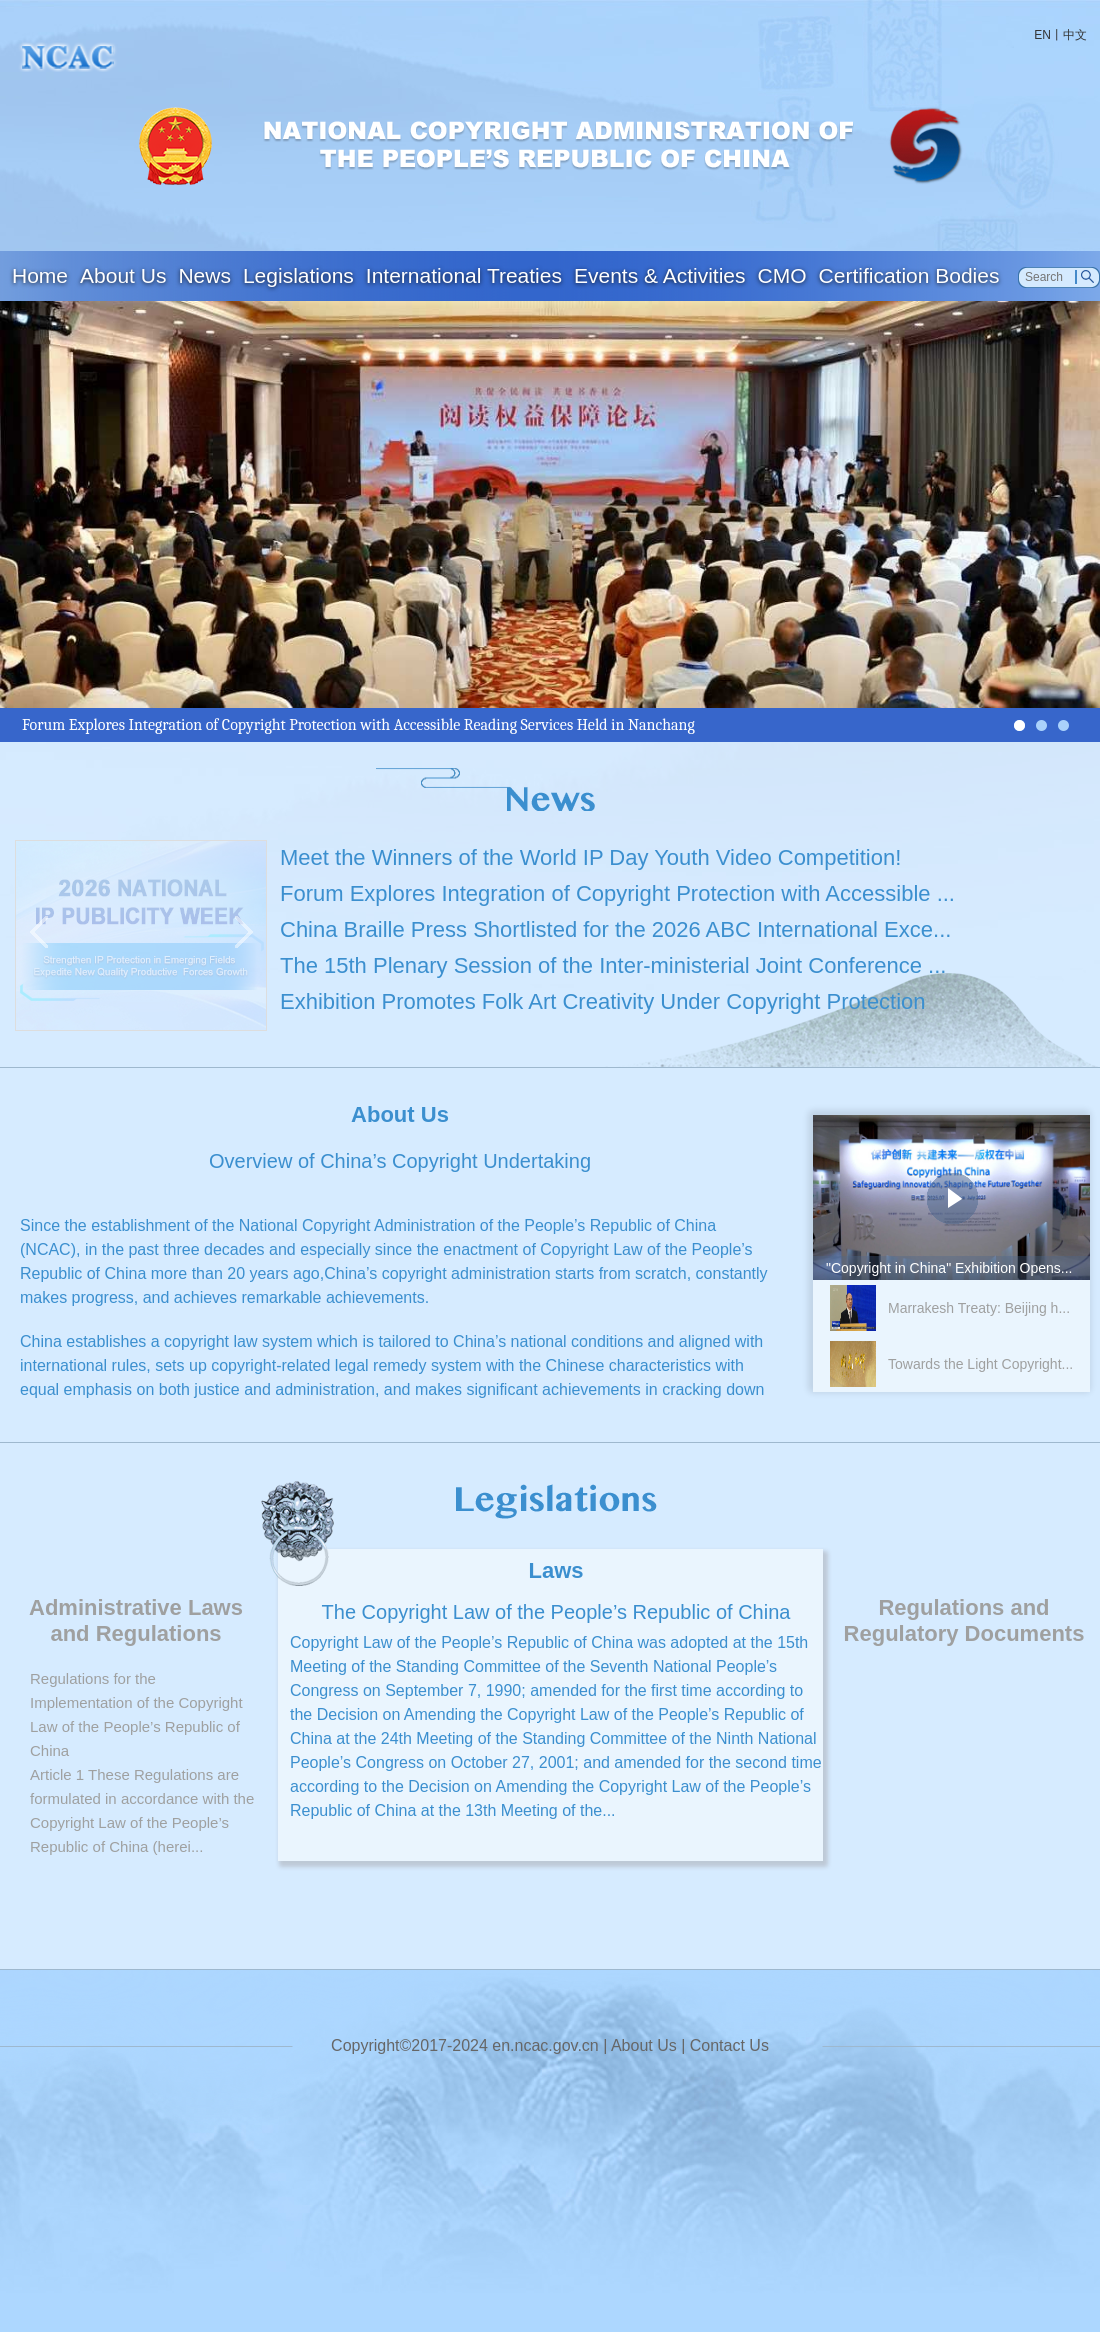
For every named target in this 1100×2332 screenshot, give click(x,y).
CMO (782, 275)
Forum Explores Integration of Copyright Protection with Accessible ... (617, 893)
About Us (123, 275)
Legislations (298, 275)
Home (40, 275)
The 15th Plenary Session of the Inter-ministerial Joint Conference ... (613, 965)
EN (1042, 35)
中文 (1075, 35)
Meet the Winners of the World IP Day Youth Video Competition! (590, 857)
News (204, 275)
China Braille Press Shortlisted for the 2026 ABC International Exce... (615, 929)
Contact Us (729, 2045)
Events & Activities (660, 275)
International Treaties (464, 275)
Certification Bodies (909, 275)
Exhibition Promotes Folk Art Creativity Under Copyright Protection (603, 1001)
